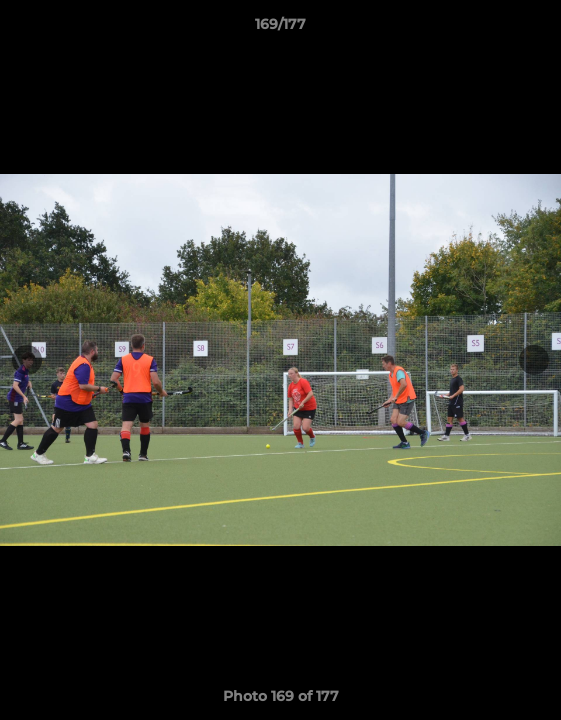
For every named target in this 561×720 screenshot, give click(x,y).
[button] (537, 29)
